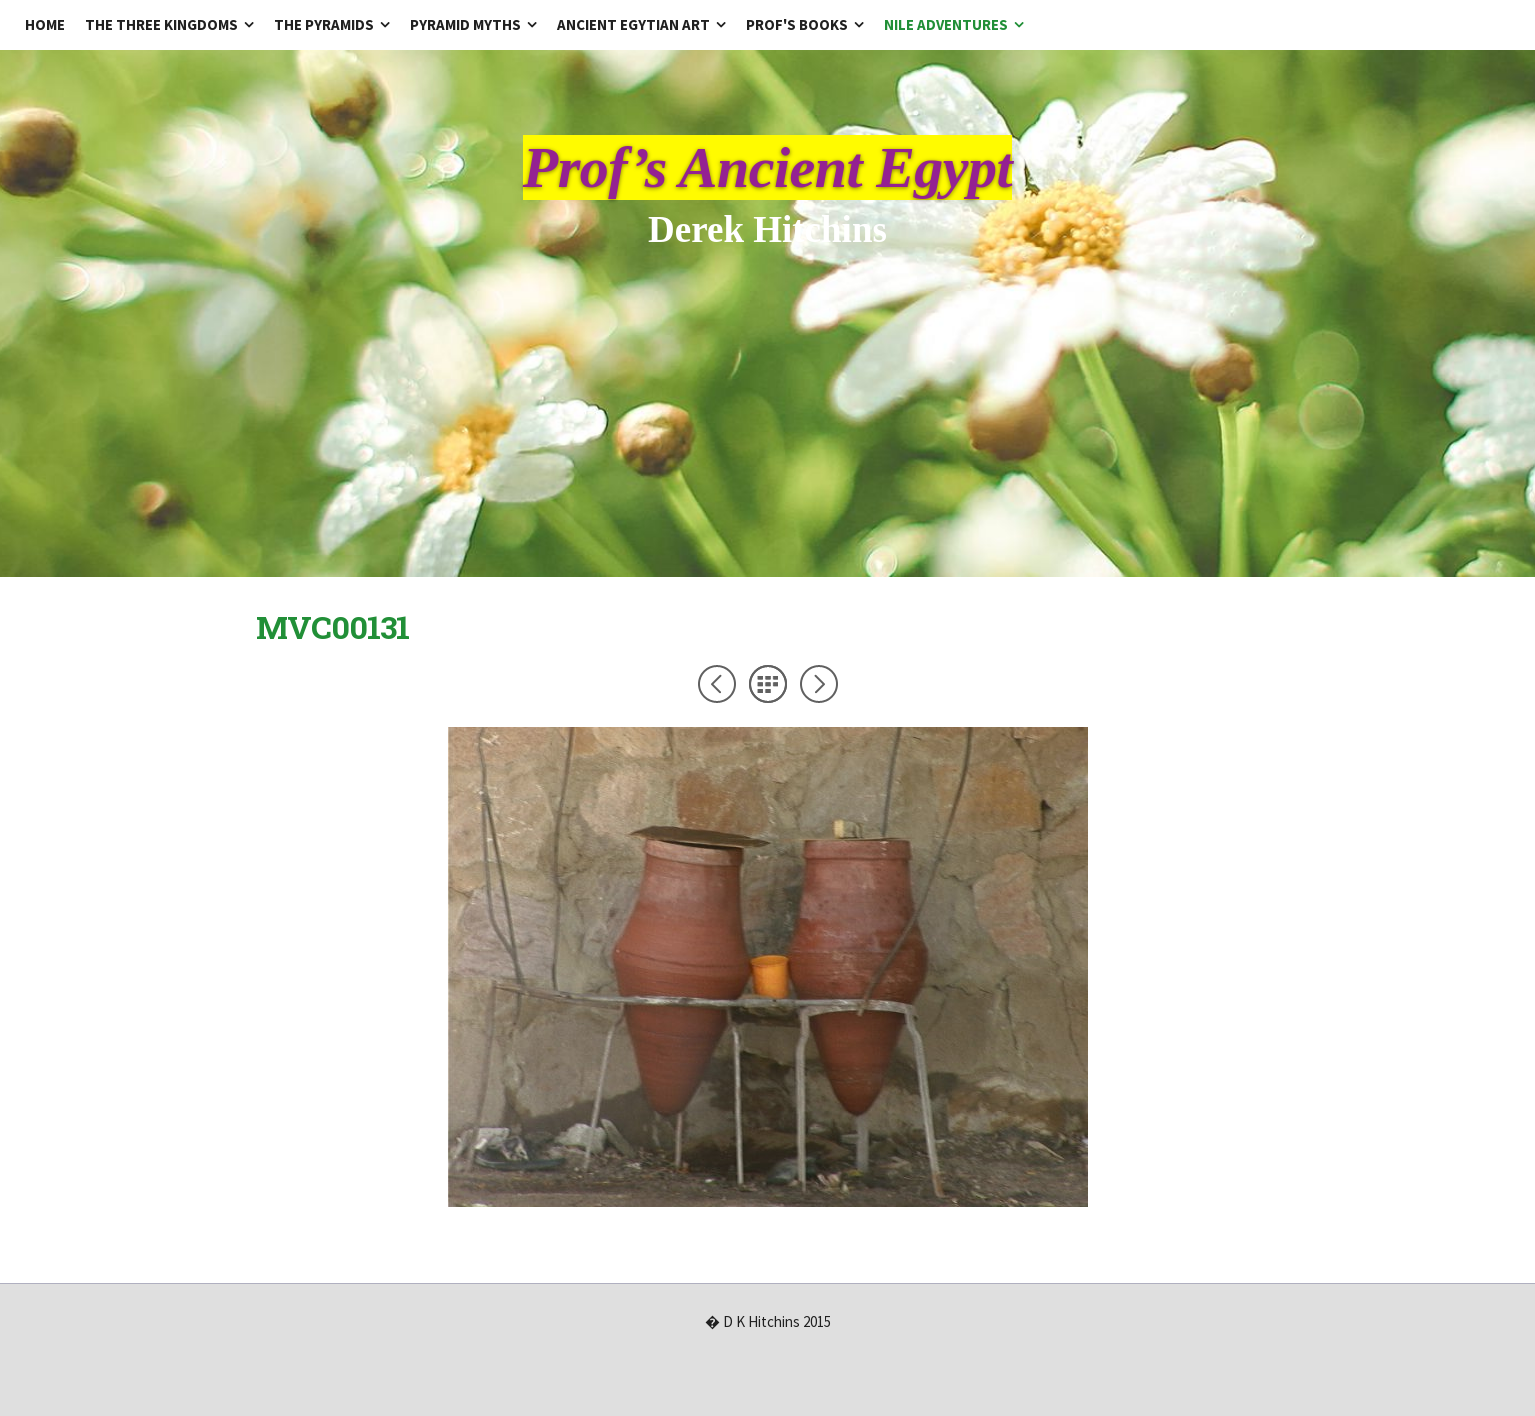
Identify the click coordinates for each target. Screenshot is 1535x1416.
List (768, 684)
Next (819, 684)
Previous (717, 684)
